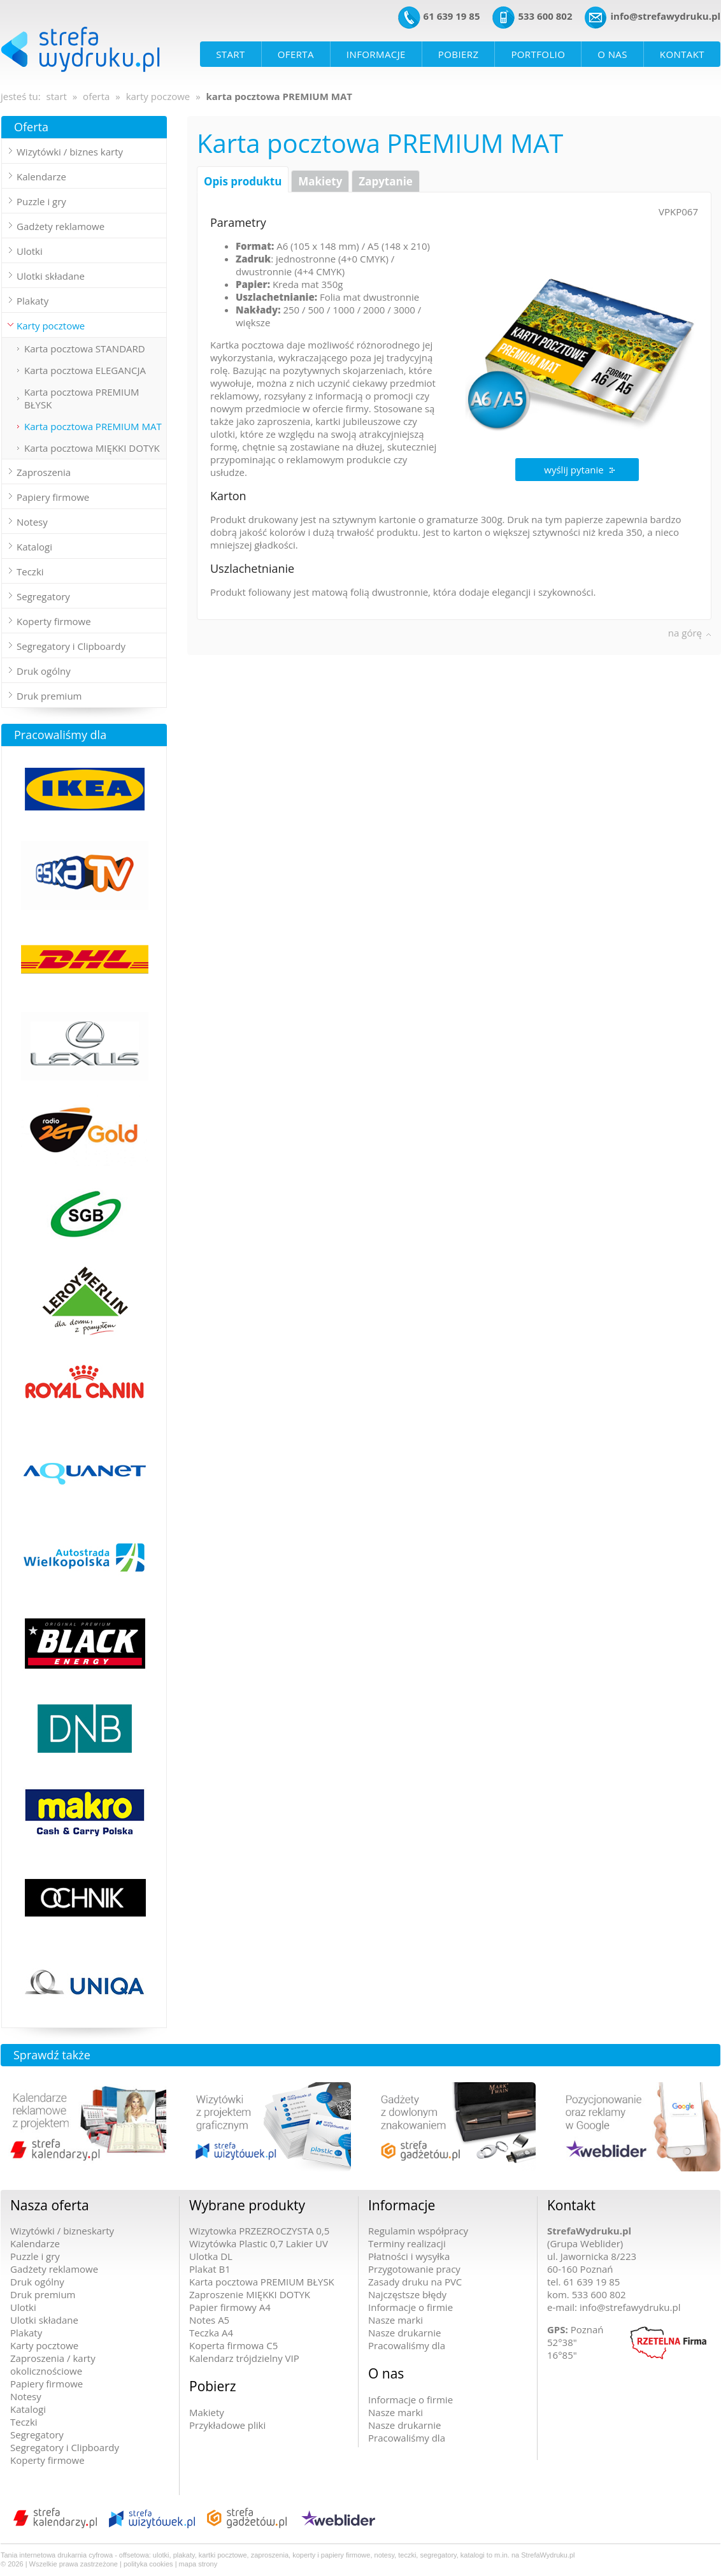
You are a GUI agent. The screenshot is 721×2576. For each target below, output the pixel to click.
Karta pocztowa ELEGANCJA (85, 370)
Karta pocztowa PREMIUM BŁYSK (81, 398)
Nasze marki (395, 2319)
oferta (96, 96)
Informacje (401, 2205)
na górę (685, 632)
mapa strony (198, 2564)
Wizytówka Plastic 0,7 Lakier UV (258, 2243)
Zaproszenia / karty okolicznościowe (53, 2364)
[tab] (84, 152)
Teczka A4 (211, 2332)
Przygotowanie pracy (414, 2269)
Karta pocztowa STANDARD (84, 348)
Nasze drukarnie (404, 2332)
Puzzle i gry (41, 201)
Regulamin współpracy (418, 2230)
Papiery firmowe (46, 2383)
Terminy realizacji (407, 2243)
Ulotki (23, 2307)
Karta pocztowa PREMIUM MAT (93, 426)
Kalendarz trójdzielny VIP (244, 2358)
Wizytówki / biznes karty (70, 151)
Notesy (25, 2396)
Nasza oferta (49, 2205)
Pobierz (212, 2386)
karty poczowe (158, 96)
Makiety (320, 181)
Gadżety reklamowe (60, 226)
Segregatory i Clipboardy (71, 646)
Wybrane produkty (247, 2205)
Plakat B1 (210, 2269)
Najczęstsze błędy (407, 2294)
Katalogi (28, 2409)
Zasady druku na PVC (415, 2281)
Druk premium (49, 695)
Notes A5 (209, 2319)
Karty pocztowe (44, 2345)
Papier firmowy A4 (230, 2307)
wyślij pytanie (573, 469)
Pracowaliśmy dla (60, 734)
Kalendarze (41, 176)
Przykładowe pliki (227, 2425)
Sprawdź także (51, 2054)
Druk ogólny (44, 671)
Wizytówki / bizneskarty (62, 2230)
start (56, 96)
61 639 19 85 (452, 16)
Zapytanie (386, 181)
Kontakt (571, 2205)
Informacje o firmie (410, 2307)
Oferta (31, 126)
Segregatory (37, 2434)
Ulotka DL (210, 2256)
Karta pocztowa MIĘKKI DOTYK (92, 448)
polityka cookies (148, 2564)
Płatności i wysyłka (409, 2256)
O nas (386, 2373)
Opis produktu (243, 181)
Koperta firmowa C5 (233, 2345)
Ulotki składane (44, 2319)
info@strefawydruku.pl (665, 16)
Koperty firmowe (47, 2460)
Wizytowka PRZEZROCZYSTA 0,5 (259, 2230)
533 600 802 (545, 16)
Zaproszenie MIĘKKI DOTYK (249, 2294)
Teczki (24, 2421)
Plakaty (26, 2332)
